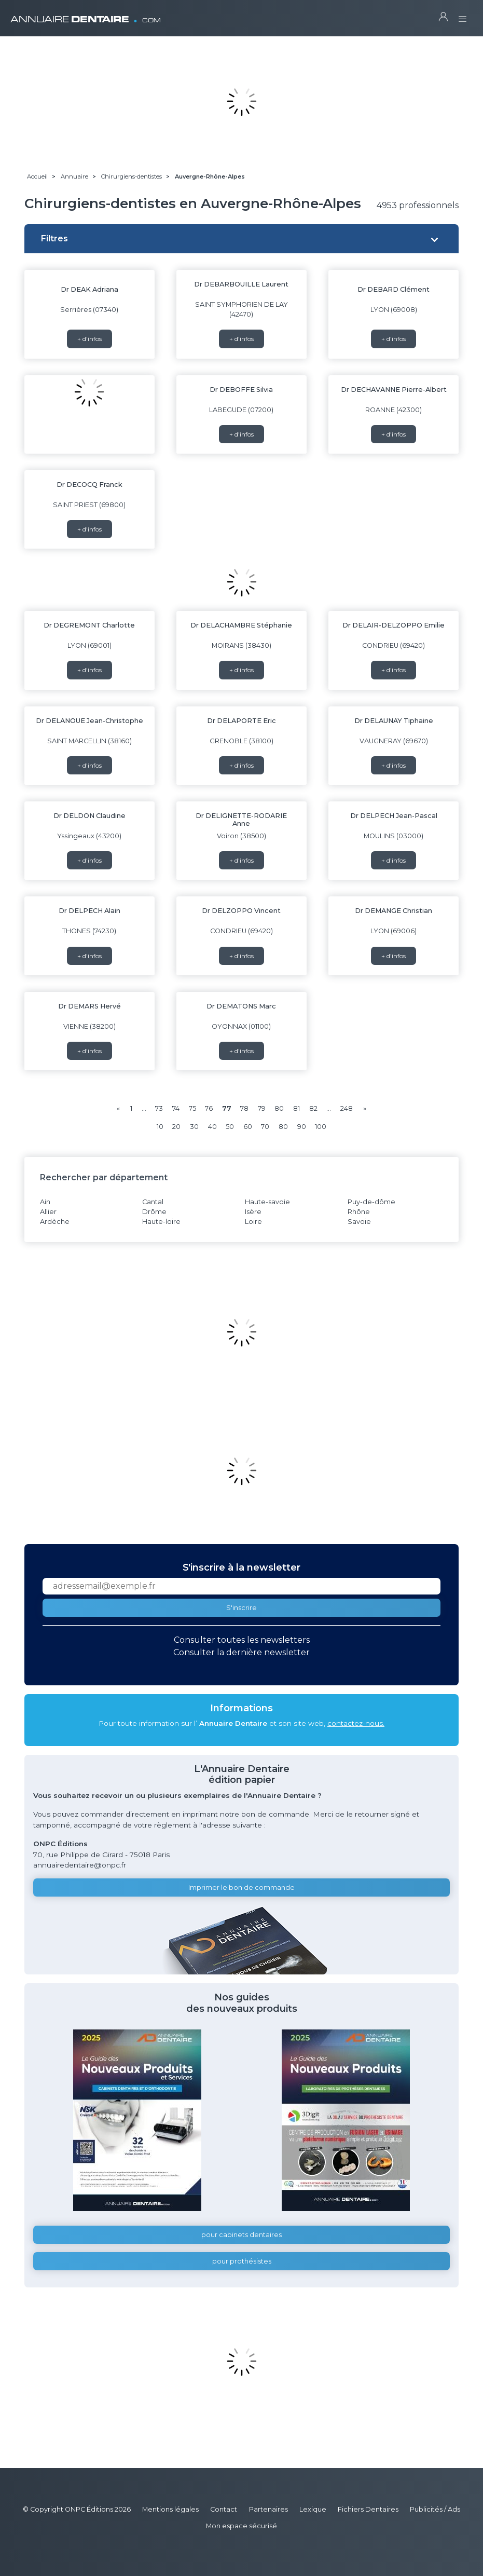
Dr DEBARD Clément (393, 289)
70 (265, 1126)
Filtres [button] (54, 238)
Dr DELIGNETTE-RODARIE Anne (241, 819)
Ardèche (55, 1221)
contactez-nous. (355, 1723)
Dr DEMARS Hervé (89, 1006)
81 (296, 1108)
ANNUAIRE (85, 15)
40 (212, 1126)
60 (247, 1126)
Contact (223, 2509)
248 (346, 1108)
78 (244, 1108)
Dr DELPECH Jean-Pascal (393, 816)
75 (192, 1108)
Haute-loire (161, 1221)
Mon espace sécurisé (241, 2526)
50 (230, 1126)
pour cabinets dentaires (241, 2235)
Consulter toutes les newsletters (242, 1640)
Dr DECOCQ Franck (89, 484)
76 (209, 1108)
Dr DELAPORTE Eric (241, 721)
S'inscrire (241, 1608)
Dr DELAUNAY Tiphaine (393, 721)
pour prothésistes (241, 2261)
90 (301, 1126)
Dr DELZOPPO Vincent (241, 911)
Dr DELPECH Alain (89, 911)
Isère (253, 1212)
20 (176, 1126)
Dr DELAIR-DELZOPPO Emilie (393, 625)
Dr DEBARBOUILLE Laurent (241, 284)
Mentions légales (170, 2509)
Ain (45, 1202)
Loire (253, 1221)
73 (159, 1108)
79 (262, 1108)
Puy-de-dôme (371, 1202)
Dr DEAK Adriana (89, 289)
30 (194, 1126)
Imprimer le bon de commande (241, 1887)
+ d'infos (89, 339)
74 (176, 1108)
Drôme (154, 1212)
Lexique (312, 2509)
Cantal (152, 1202)
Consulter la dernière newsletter (241, 1652)
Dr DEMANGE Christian (393, 911)
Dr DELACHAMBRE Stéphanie (241, 625)
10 (160, 1126)
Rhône (359, 1212)
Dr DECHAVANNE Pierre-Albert (394, 389)
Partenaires (268, 2509)
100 (320, 1126)
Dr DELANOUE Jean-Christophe (89, 721)
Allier (48, 1212)
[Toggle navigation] (462, 16)
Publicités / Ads (435, 2509)
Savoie (359, 1221)
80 (279, 1108)
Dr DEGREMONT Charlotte (89, 625)
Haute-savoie (267, 1202)
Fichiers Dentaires (368, 2509)
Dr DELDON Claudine (89, 816)
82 (313, 1108)
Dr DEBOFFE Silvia (241, 389)
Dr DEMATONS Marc (241, 1006)
